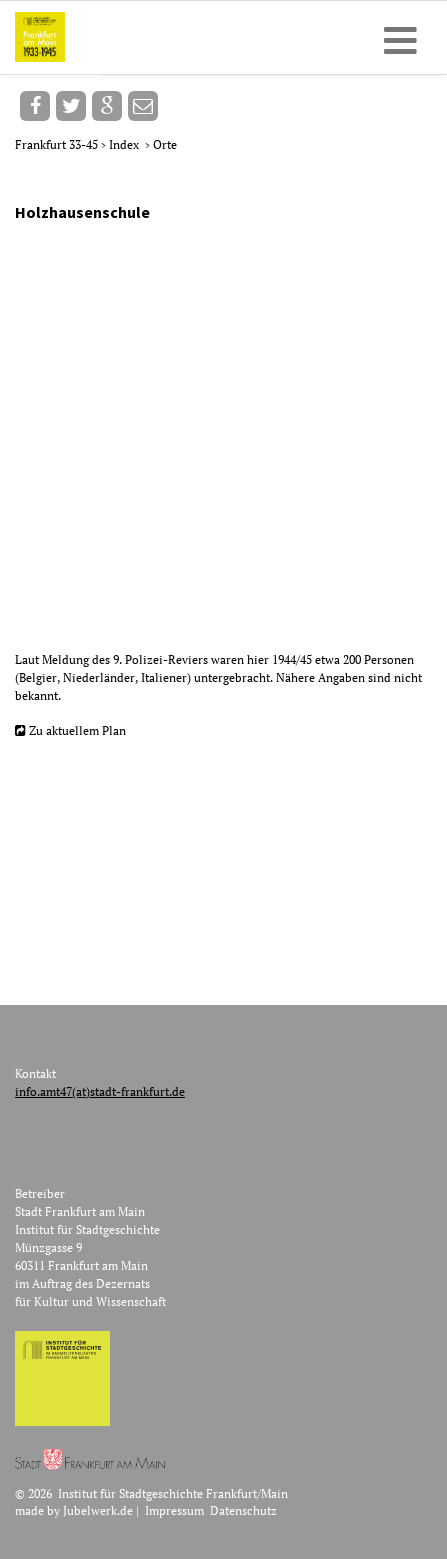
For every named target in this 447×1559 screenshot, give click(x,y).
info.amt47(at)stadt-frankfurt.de (100, 1091)
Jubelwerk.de (98, 1510)
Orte (165, 144)
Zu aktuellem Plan (77, 730)
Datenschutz (243, 1510)
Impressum (174, 1510)
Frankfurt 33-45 (58, 144)
